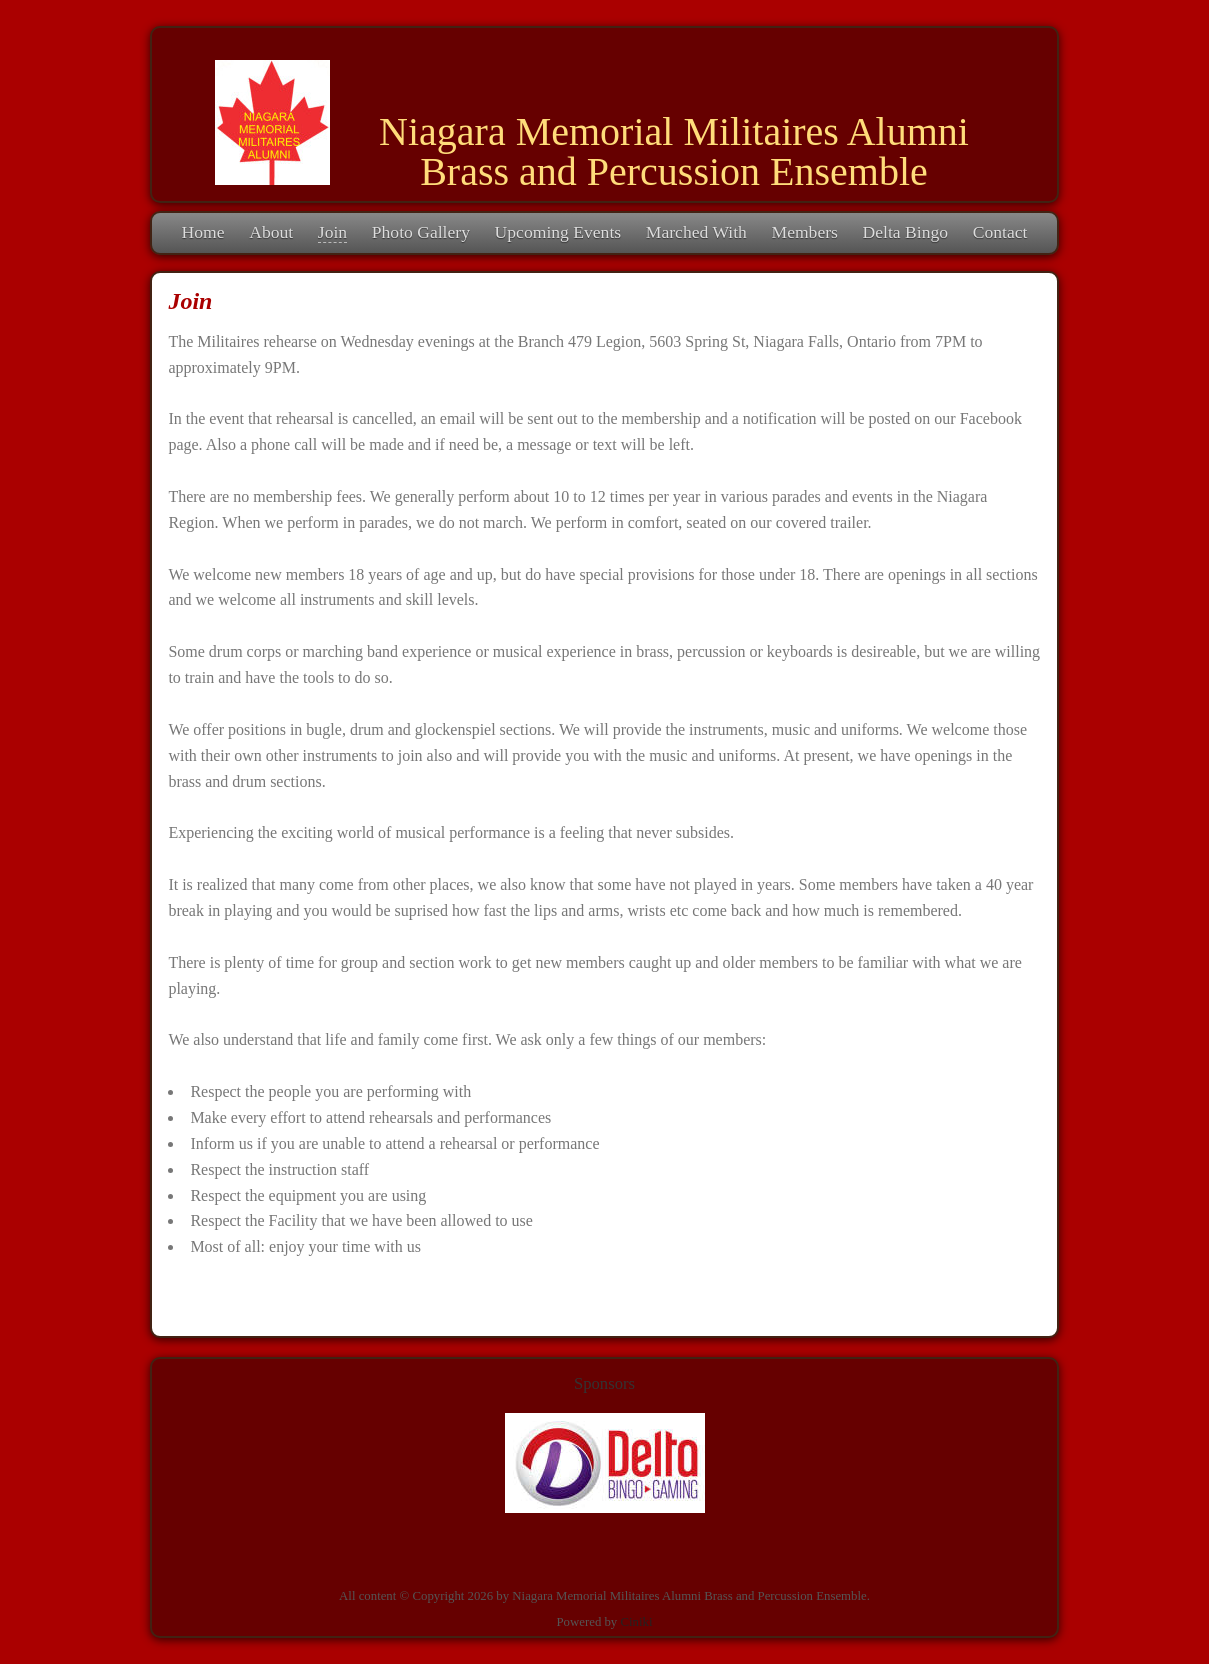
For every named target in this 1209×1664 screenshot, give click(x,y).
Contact (1000, 232)
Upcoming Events (558, 232)
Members (804, 232)
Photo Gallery (421, 232)
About (271, 232)
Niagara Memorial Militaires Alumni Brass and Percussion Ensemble (674, 151)
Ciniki (636, 1622)
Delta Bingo (906, 232)
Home (203, 232)
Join (332, 232)
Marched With (696, 232)
